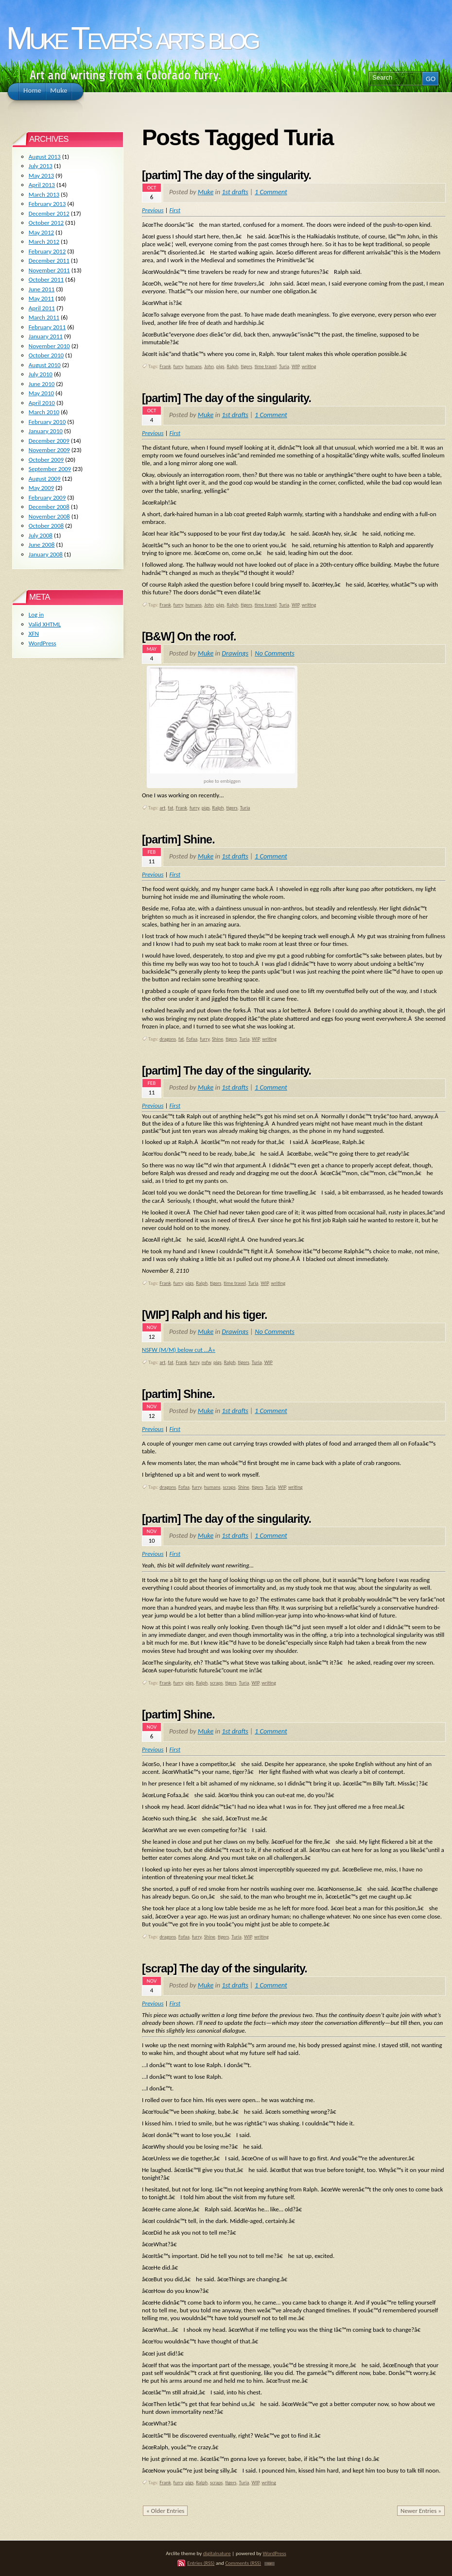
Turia (284, 366)
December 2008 (49, 506)
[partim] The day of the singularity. (226, 175)
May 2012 (41, 232)
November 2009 (49, 450)
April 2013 (42, 184)
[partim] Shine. (178, 839)
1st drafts (235, 191)
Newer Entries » (420, 2510)
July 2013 (40, 165)
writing (309, 366)
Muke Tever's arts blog (131, 38)
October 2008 (46, 525)
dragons (167, 1039)
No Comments (275, 653)
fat (170, 808)
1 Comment (271, 191)
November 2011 (49, 270)
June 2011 (42, 289)
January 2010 (46, 431)
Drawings (235, 653)
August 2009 (45, 478)
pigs (220, 366)
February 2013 (47, 203)
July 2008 (40, 535)
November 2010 (49, 346)
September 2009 (50, 468)
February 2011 (47, 327)
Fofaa (191, 1039)
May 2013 (41, 175)
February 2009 (47, 497)
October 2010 (46, 355)
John (209, 366)
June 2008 (42, 544)
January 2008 (46, 554)
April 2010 (42, 402)
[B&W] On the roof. (189, 636)
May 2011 (41, 298)
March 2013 (44, 194)
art (162, 808)
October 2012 (46, 222)
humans (193, 366)
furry (178, 366)
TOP (269, 2563)
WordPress (42, 643)
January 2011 (46, 336)
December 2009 (49, 440)
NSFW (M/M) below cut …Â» (178, 1349)
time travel (266, 366)
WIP (295, 366)
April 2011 (42, 308)
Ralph (233, 366)
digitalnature (217, 2553)
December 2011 (49, 260)
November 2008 (49, 516)
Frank (165, 366)
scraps (229, 1487)
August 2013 (45, 156)
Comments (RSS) (243, 2562)
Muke (205, 191)
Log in (36, 614)
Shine (217, 1039)
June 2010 (42, 383)
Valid (45, 624)
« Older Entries (165, 2510)
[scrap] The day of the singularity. (224, 1968)
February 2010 (47, 421)
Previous (153, 210)
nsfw (206, 1362)
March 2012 (44, 241)
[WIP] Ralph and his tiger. (204, 1315)
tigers (246, 366)
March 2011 (44, 317)
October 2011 (46, 279)
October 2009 (46, 459)
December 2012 (49, 213)
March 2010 (44, 412)
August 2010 (45, 365)
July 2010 (40, 374)
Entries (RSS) (200, 2562)
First (174, 210)
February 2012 (47, 251)
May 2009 (41, 487)
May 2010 (41, 393)
